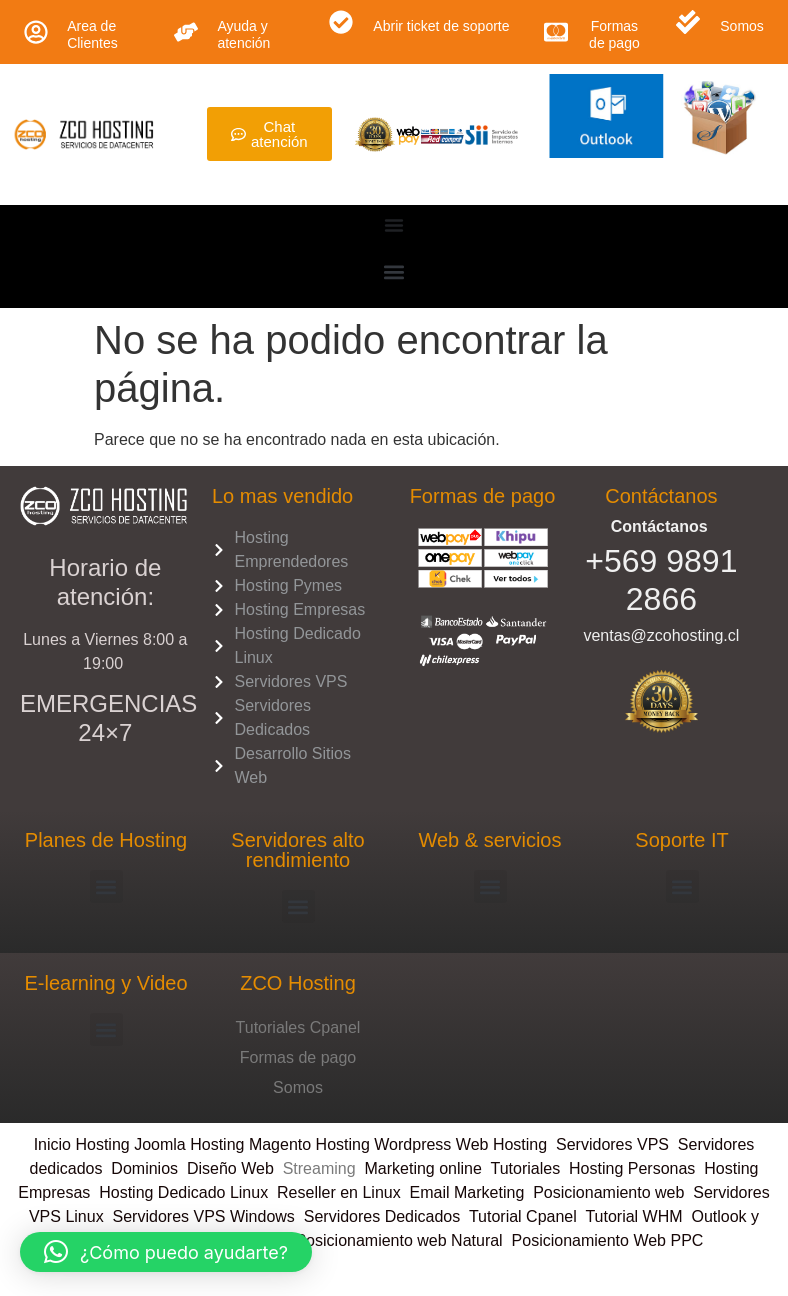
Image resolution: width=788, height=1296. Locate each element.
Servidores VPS (612, 1144)
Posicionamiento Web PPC (608, 1240)
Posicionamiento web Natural (397, 1240)
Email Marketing (467, 1192)
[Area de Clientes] (36, 32)
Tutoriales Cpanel (298, 1027)
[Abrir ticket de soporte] (341, 22)
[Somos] (688, 22)
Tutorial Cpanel (523, 1216)
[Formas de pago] (556, 32)
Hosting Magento (250, 1144)
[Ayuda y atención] (186, 32)
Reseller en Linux (339, 1192)
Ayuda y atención (243, 34)
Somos (742, 26)
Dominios (149, 1168)
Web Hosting (501, 1144)
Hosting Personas (632, 1168)
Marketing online (422, 1168)
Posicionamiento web (608, 1192)
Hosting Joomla (130, 1144)
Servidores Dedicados (382, 1216)
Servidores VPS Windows (204, 1216)
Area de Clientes (92, 34)
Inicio (55, 1144)
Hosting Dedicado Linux (183, 1192)
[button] (394, 271)
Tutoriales (530, 1168)
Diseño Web (230, 1168)
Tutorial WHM (633, 1216)
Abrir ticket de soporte (441, 26)
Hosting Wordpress (384, 1144)
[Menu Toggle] (394, 225)
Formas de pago (614, 34)
